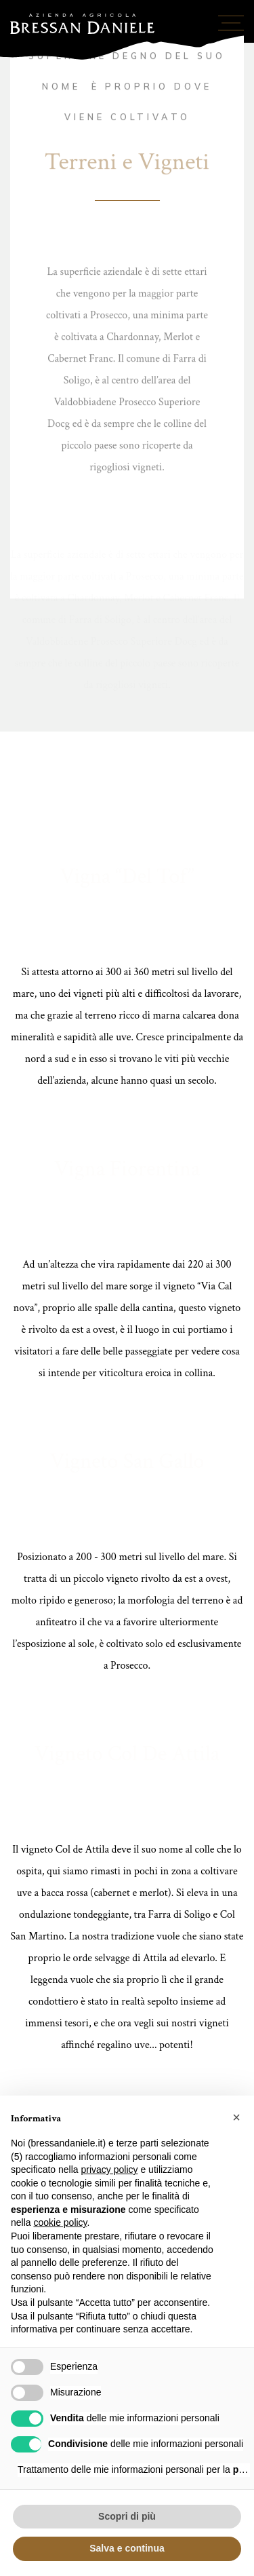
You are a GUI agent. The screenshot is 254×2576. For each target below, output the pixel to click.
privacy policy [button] (109, 2169)
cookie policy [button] (60, 2222)
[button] (236, 2117)
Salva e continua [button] (126, 2548)
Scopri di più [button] (127, 2516)
